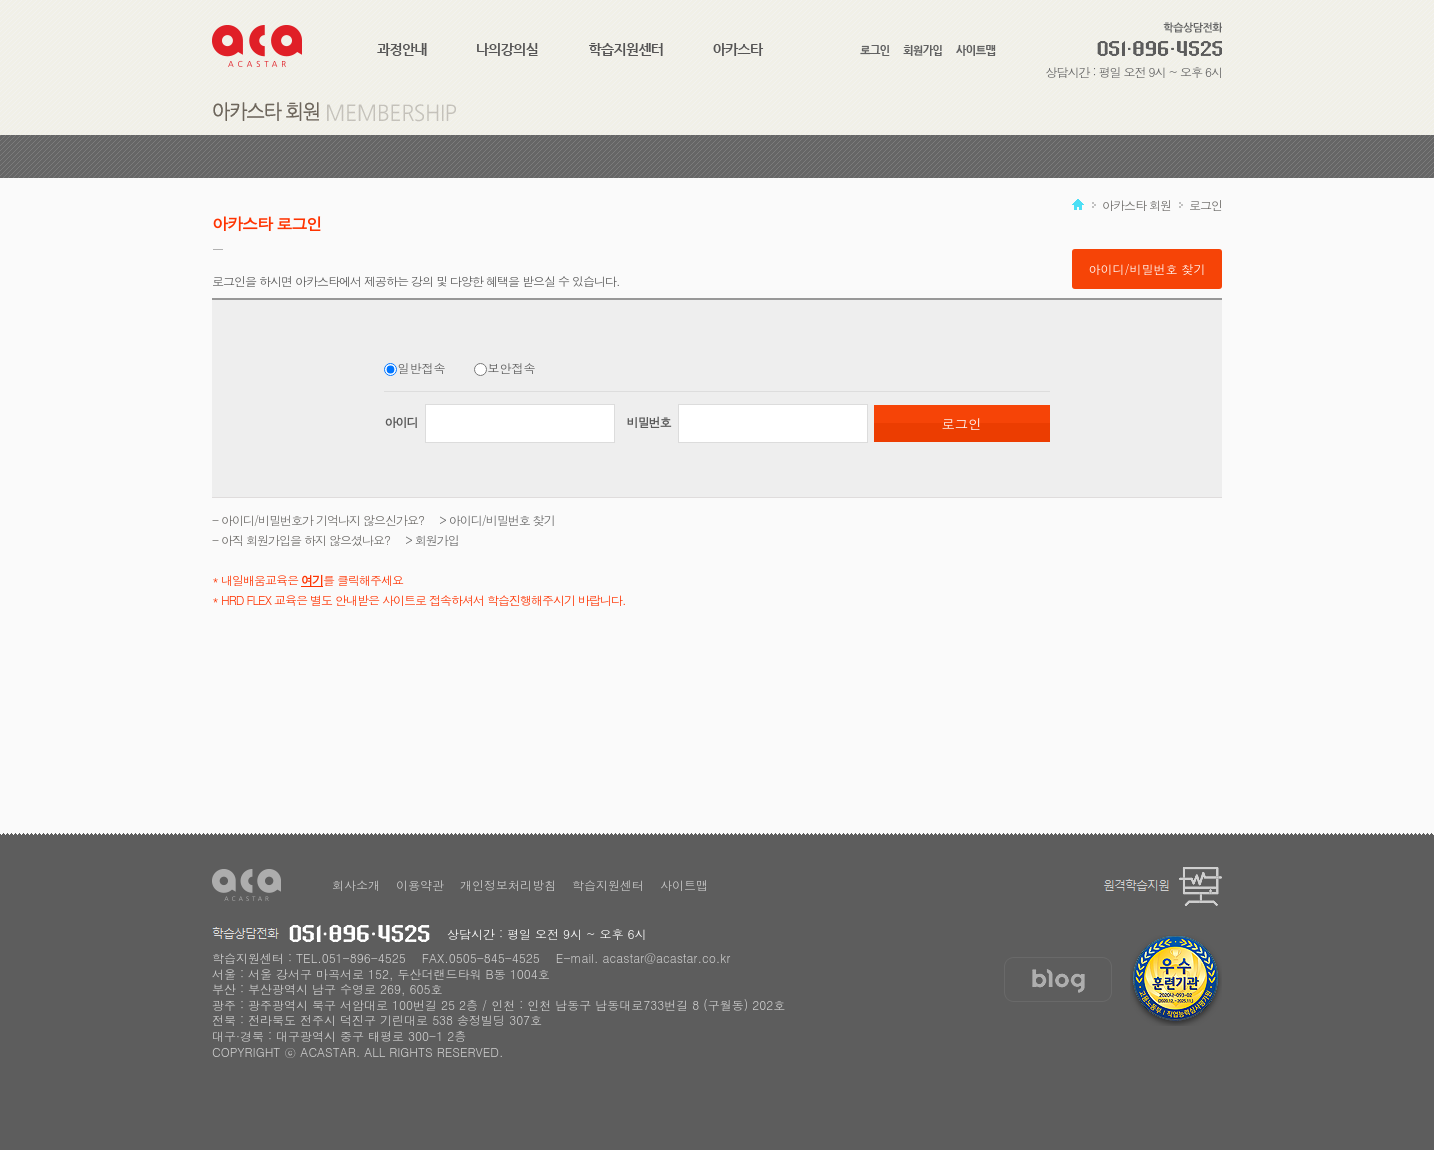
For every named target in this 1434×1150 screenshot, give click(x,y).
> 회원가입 (432, 539)
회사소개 (356, 884)
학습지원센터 (608, 884)
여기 (312, 579)
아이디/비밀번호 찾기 (1146, 268)
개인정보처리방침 (508, 884)
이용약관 (420, 884)
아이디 (402, 421)
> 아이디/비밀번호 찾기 (497, 519)
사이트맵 (684, 884)
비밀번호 (649, 421)
